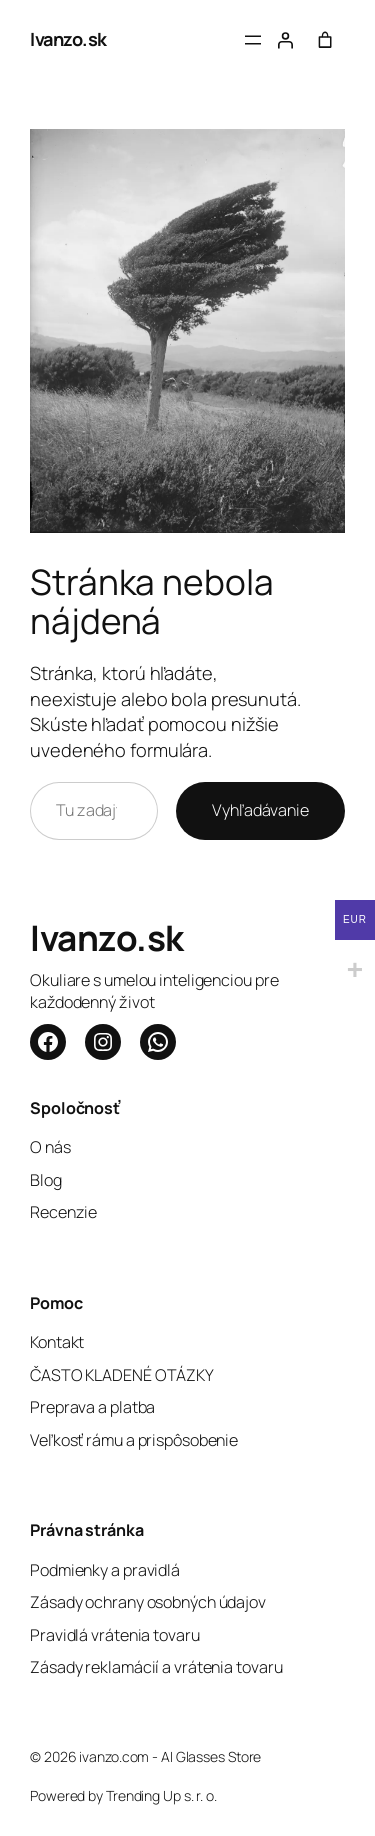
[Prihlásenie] (285, 40)
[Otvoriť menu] (253, 40)
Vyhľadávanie (260, 810)
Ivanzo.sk (68, 39)
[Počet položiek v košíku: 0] (325, 40)
